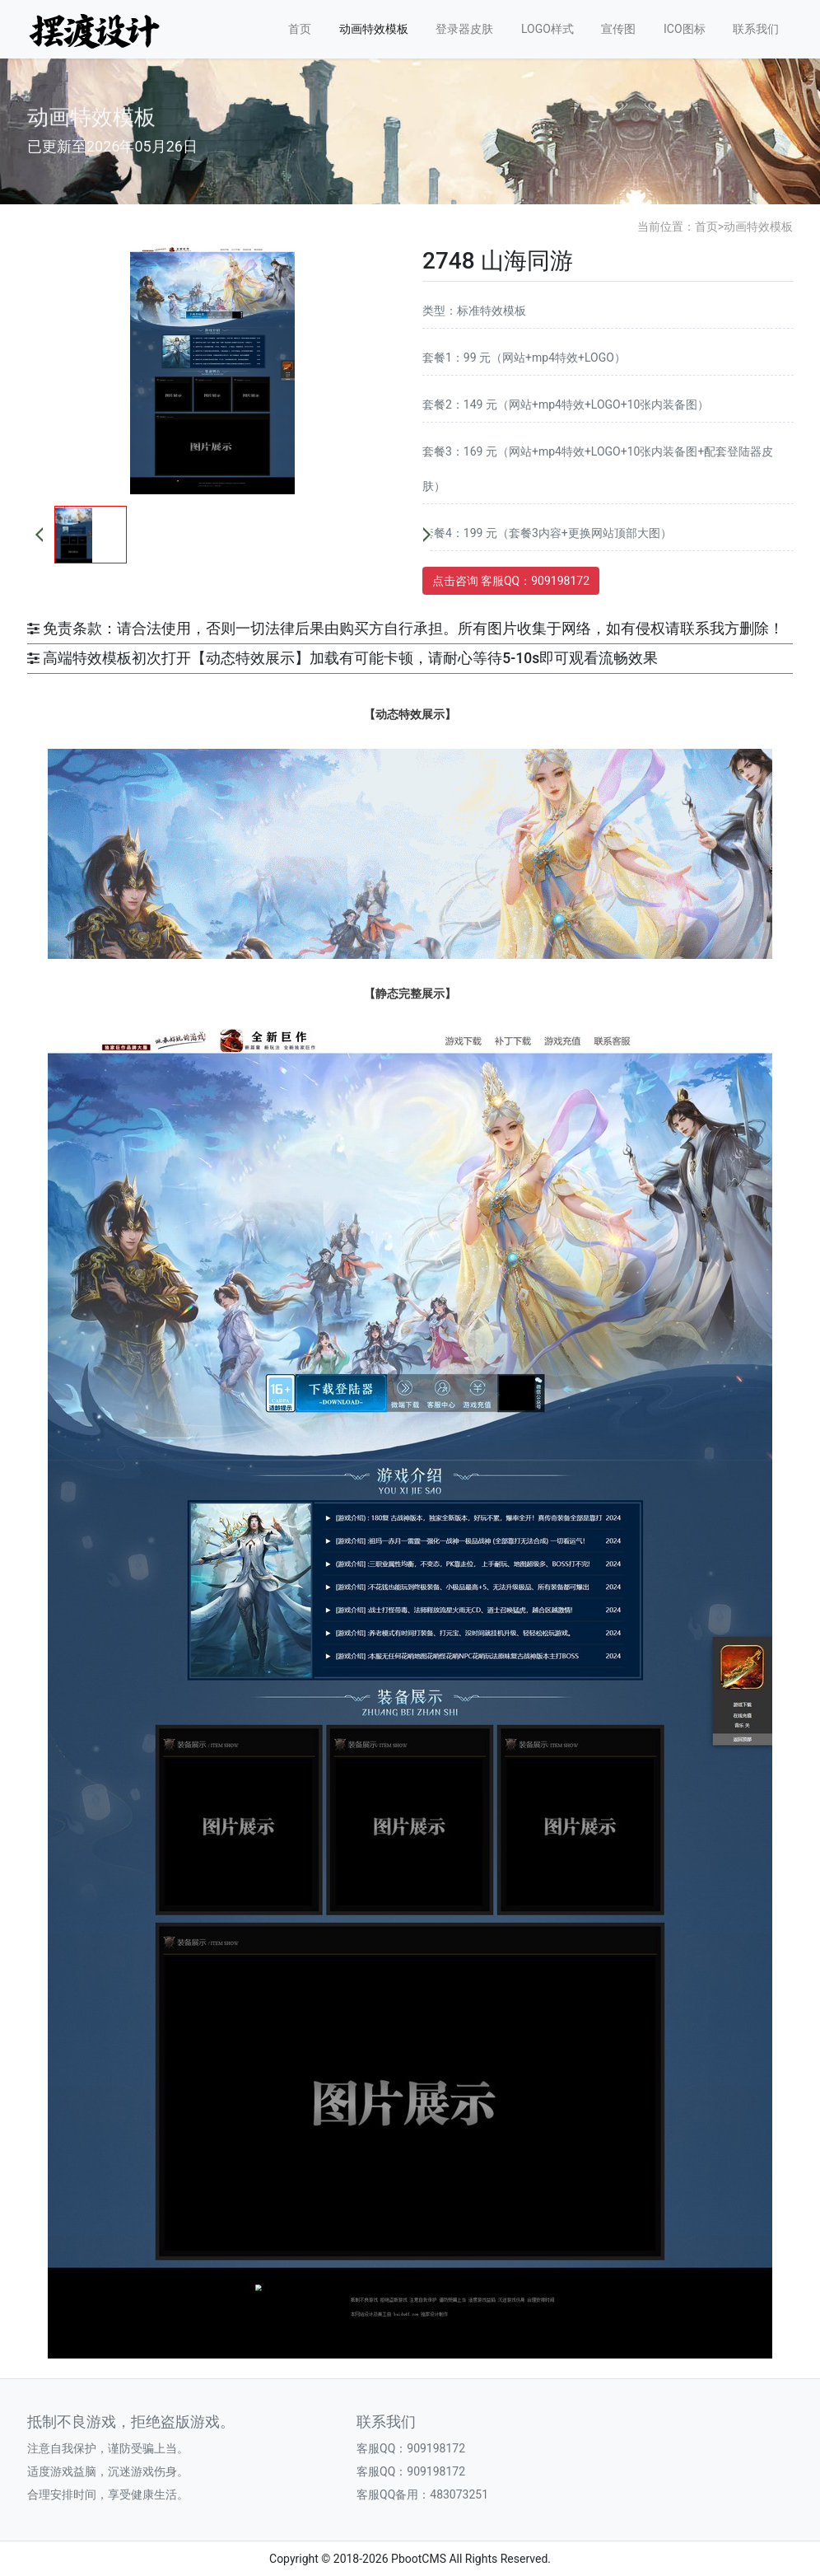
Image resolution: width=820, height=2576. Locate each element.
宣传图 (618, 28)
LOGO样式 (547, 28)
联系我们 (756, 28)
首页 (299, 28)
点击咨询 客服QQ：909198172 (511, 580)
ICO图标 (685, 28)
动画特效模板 (373, 28)
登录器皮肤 (464, 28)
